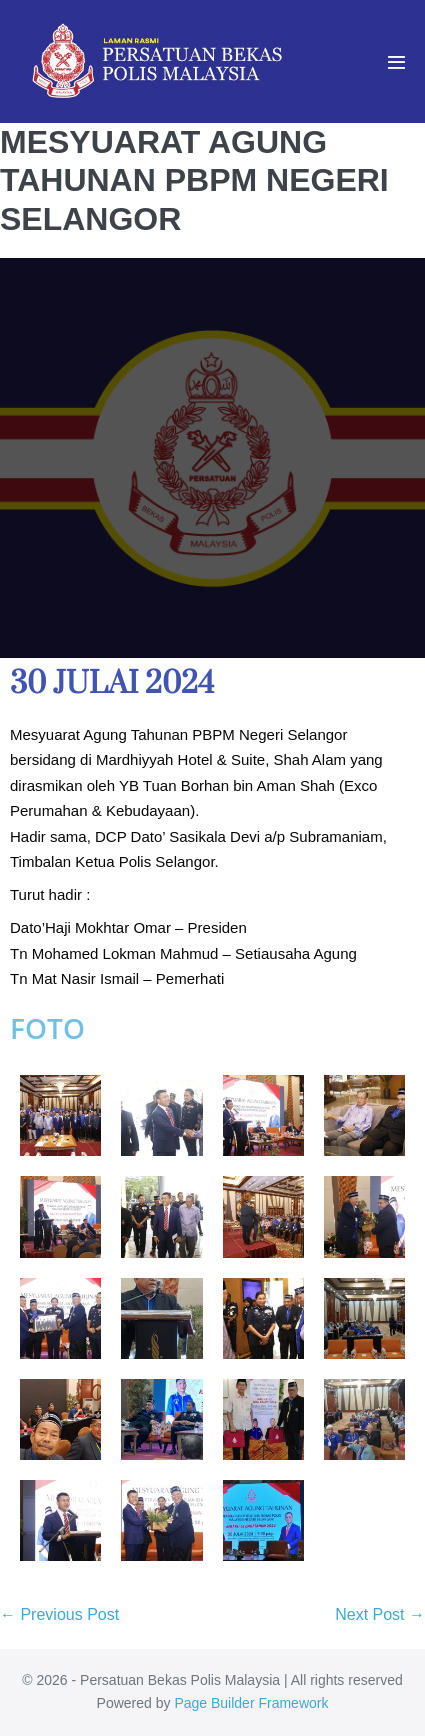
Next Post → (380, 1614)
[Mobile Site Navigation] (396, 62)
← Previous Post (59, 1614)
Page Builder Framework (251, 1703)
